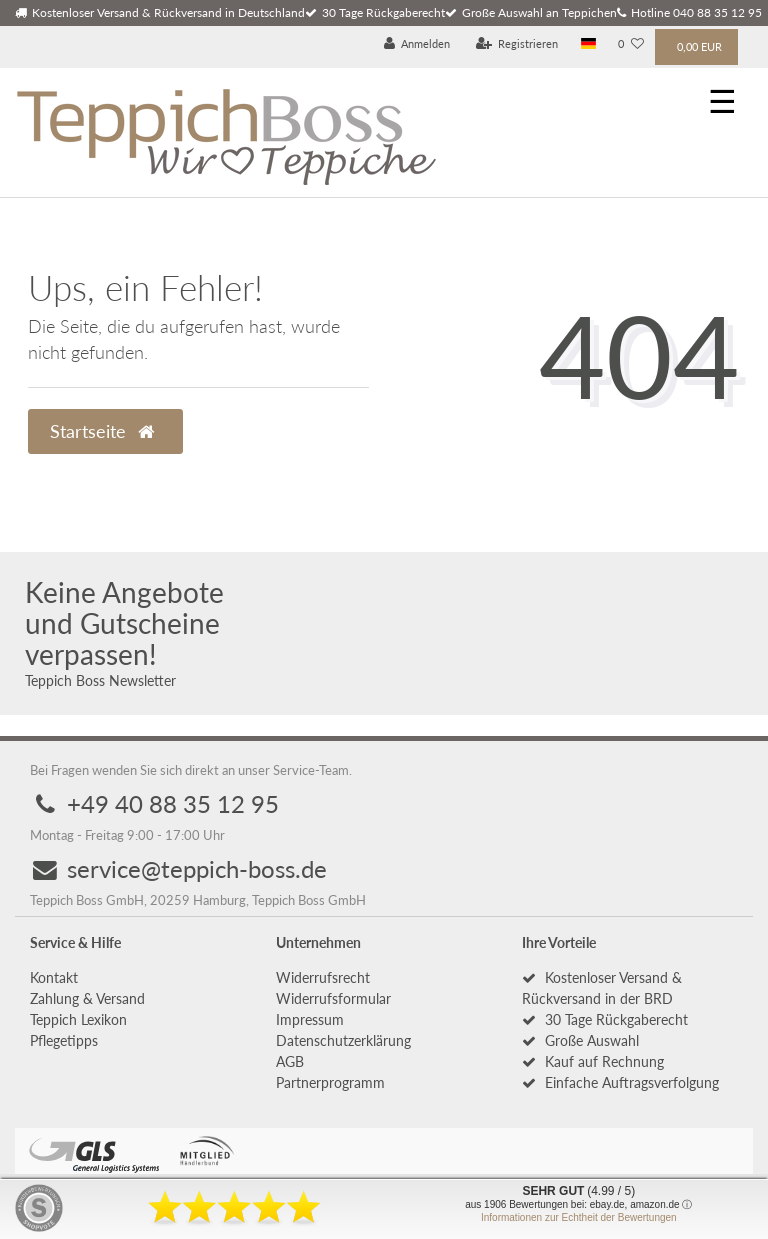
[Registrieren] (517, 44)
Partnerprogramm (330, 1082)
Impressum (310, 1019)
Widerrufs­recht (323, 977)
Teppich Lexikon (78, 1019)
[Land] (588, 44)
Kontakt (54, 977)
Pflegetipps (64, 1040)
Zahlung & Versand (87, 998)
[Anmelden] (417, 44)
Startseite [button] (102, 431)
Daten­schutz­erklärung (343, 1040)
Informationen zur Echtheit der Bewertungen (579, 1217)
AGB (290, 1061)
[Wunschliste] (631, 44)
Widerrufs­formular (333, 998)
